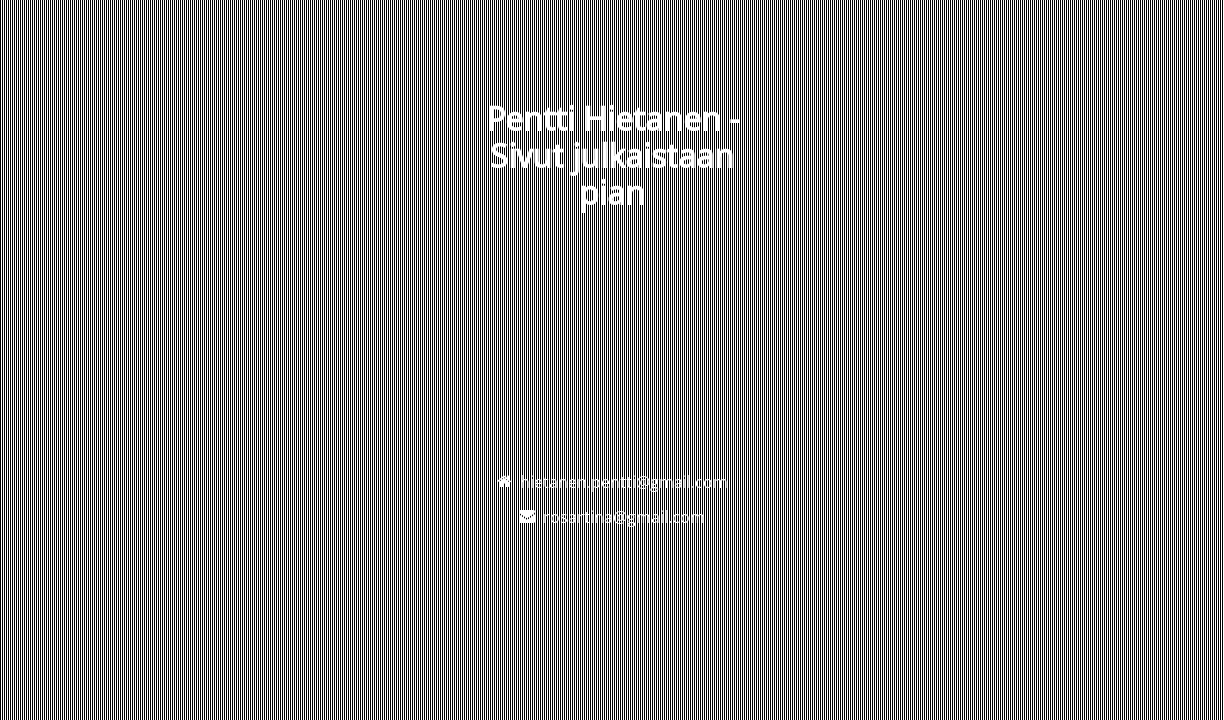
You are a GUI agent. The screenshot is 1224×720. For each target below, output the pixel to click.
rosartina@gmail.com (624, 517)
